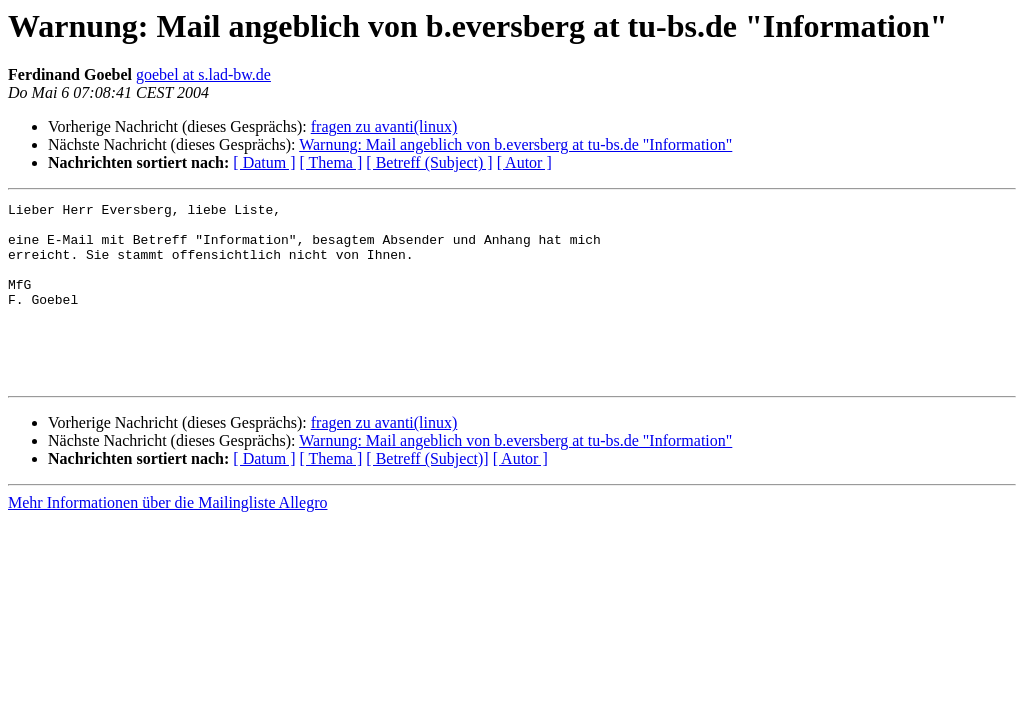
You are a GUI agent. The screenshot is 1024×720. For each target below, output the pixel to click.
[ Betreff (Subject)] (427, 494)
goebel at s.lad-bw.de (203, 74)
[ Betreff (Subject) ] (429, 162)
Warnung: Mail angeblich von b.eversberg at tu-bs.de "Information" (515, 144)
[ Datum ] (264, 162)
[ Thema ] (331, 162)
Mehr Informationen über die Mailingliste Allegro (167, 538)
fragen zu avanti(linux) (384, 126)
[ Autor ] (524, 162)
